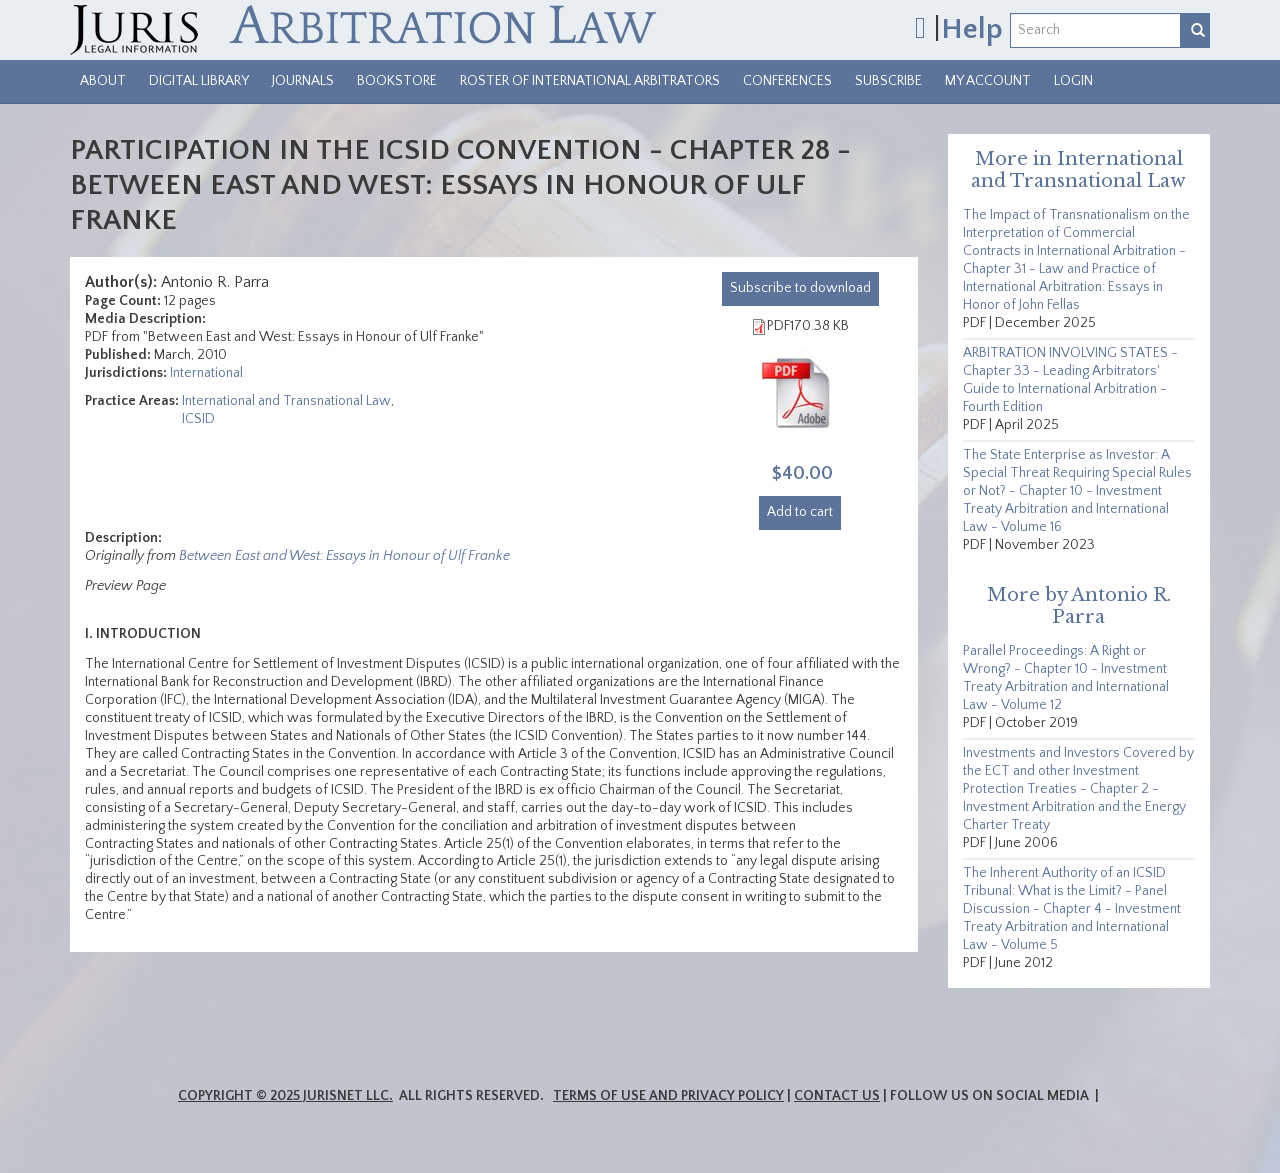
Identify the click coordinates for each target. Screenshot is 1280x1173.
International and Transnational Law (286, 401)
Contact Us (837, 1096)
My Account (988, 81)
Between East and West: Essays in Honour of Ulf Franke (344, 556)
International (206, 373)
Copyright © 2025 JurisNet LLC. (285, 1096)
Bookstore (397, 81)
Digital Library (199, 81)
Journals (303, 81)
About (103, 81)
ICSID (198, 419)
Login (1073, 81)
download (800, 288)
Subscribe (888, 81)
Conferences (787, 81)
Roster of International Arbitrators (590, 81)
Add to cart (800, 512)
